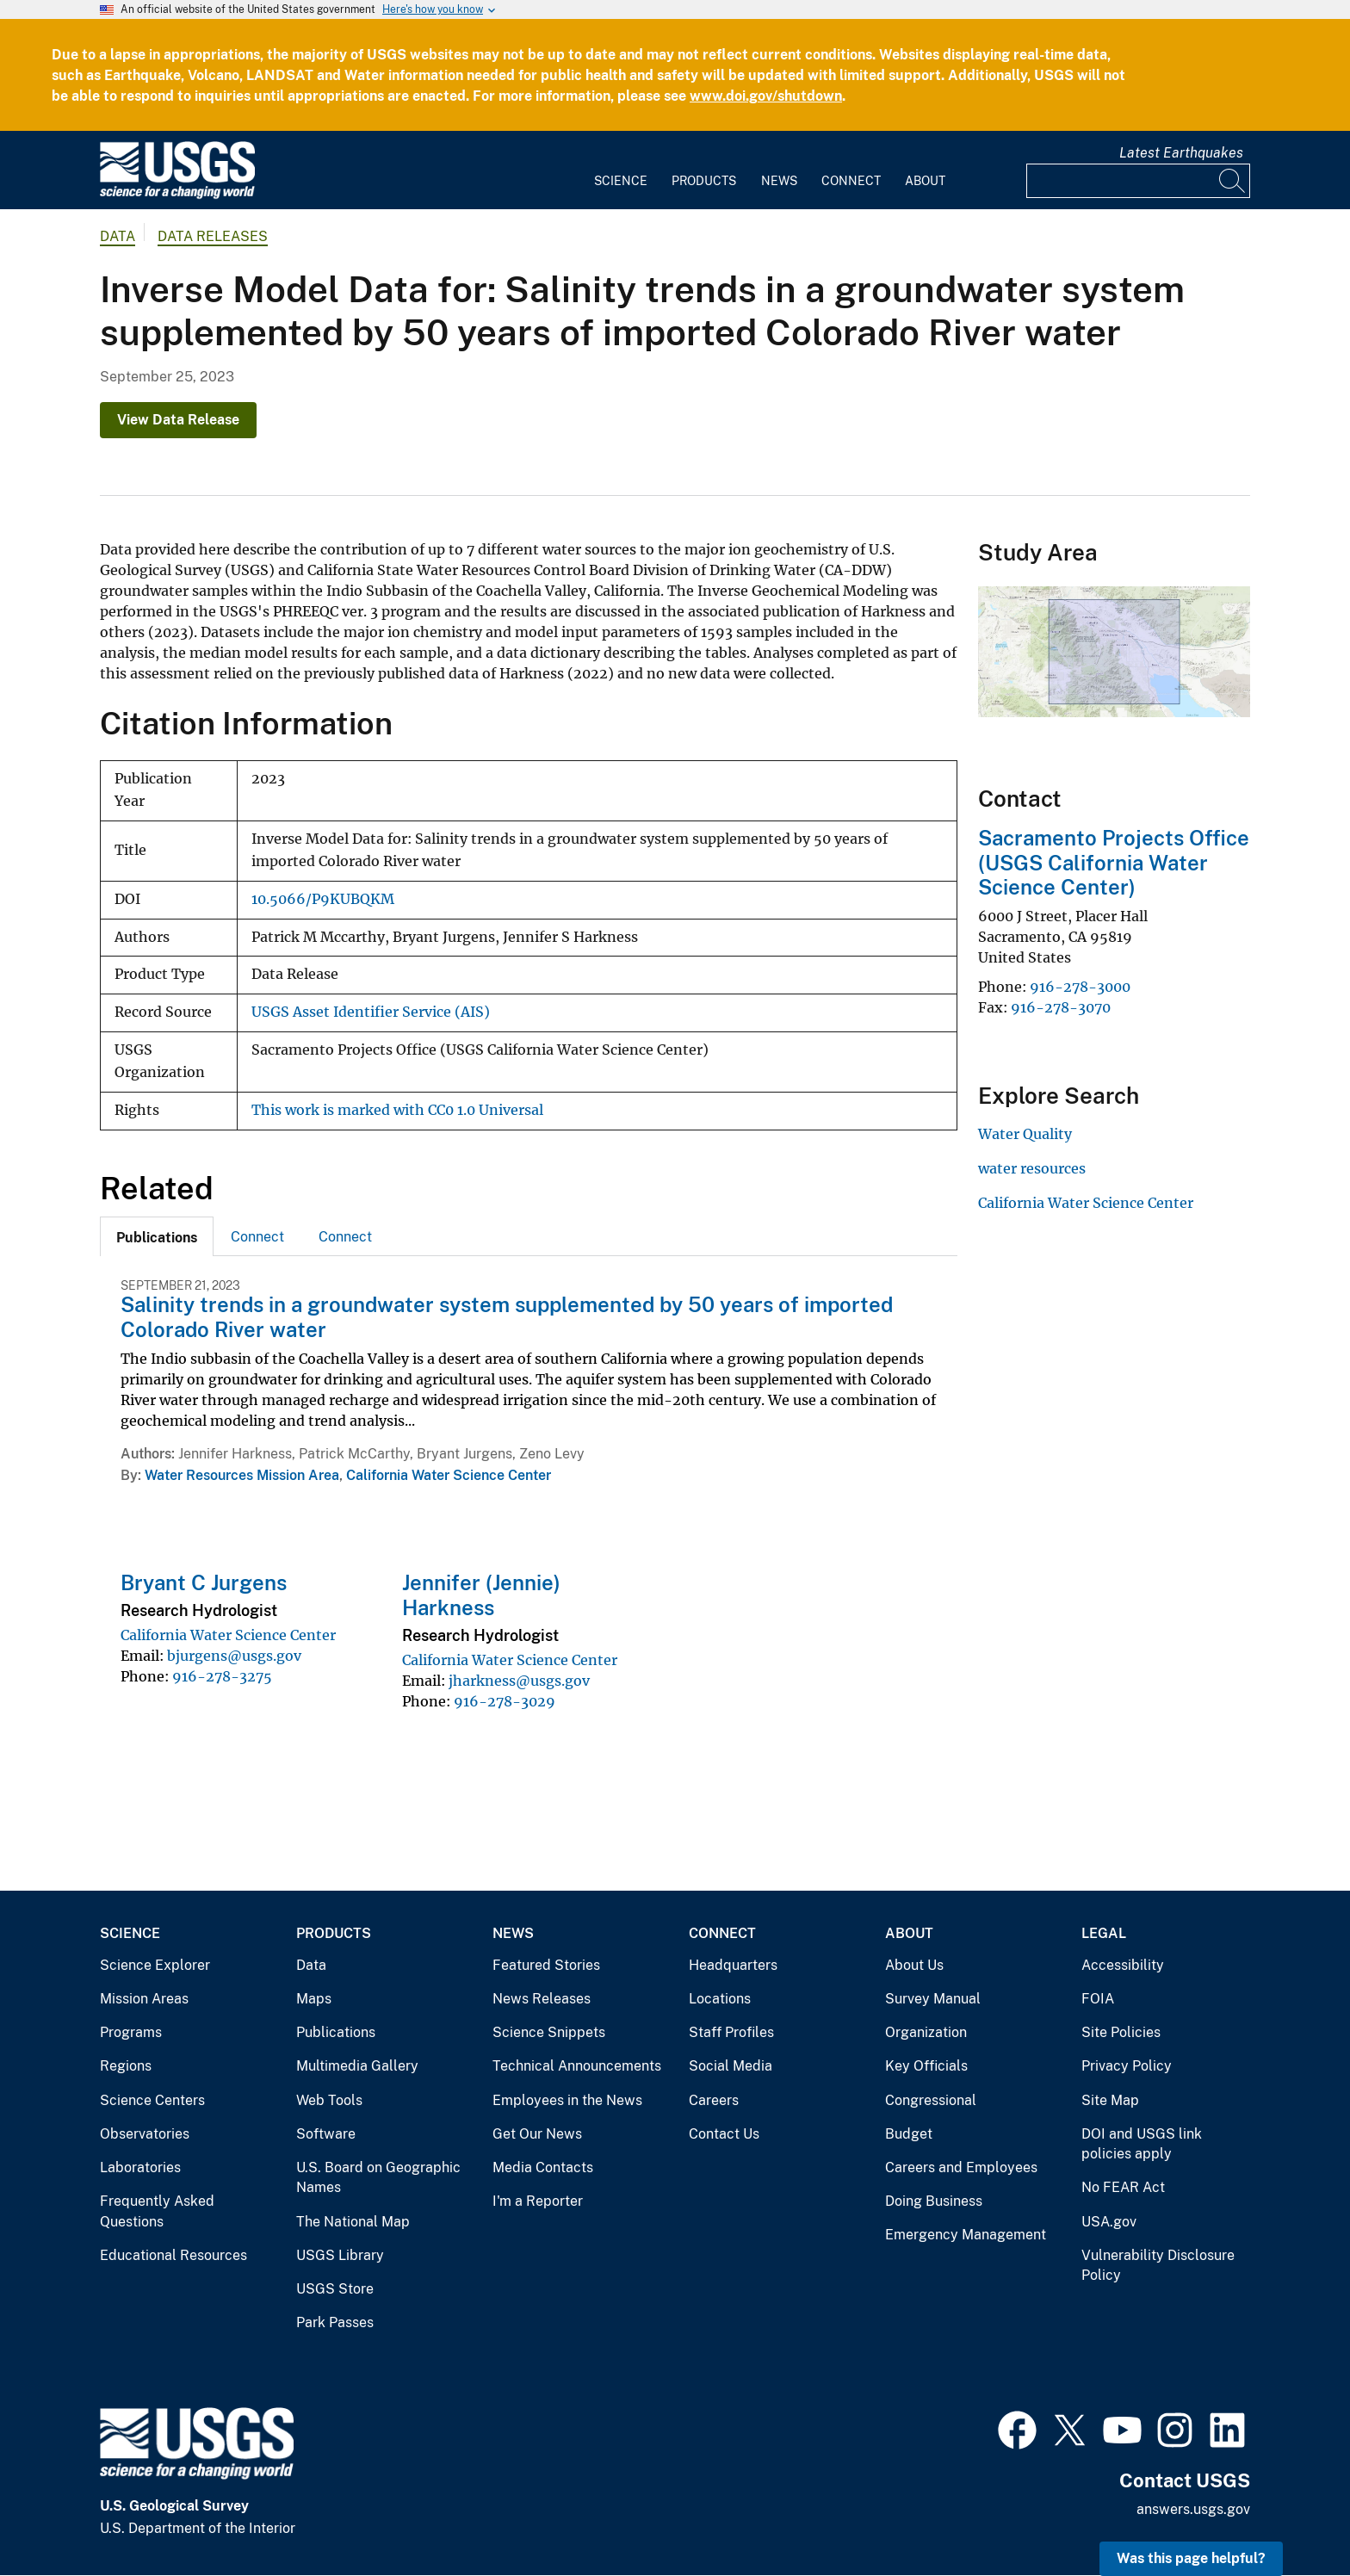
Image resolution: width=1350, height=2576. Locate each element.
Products (704, 181)
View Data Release (178, 420)
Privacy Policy (1126, 2066)
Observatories (144, 2134)
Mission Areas (144, 1999)
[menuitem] (621, 170)
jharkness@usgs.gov (519, 1680)
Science (620, 181)
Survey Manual (933, 1999)
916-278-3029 (504, 1701)
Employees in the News (567, 2100)
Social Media (730, 2066)
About (925, 181)
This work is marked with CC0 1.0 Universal (397, 1110)
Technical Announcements (576, 2066)
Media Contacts (542, 2167)
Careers (714, 2100)
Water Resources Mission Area (242, 1475)
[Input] (1138, 181)
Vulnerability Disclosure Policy (1158, 2265)
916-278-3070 (1061, 1007)
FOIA (1097, 1999)
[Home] (177, 195)
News (779, 181)
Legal (1103, 1933)
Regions (126, 2066)
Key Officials (926, 2066)
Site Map (1110, 2100)
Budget (908, 2134)
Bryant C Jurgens (204, 1582)
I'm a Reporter (537, 2201)
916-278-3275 (222, 1676)
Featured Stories (546, 1965)
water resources (1032, 1168)
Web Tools (329, 2100)
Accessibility (1122, 1965)
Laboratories (140, 2167)
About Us (914, 1965)
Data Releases (213, 236)
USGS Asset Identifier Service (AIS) (370, 1012)
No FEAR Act (1123, 2187)
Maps (313, 1999)
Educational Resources (173, 2255)
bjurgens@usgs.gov (234, 1655)
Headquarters (733, 1965)
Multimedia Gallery (357, 2066)
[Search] (1233, 181)
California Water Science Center (448, 1475)
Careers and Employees (961, 2167)
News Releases (541, 1999)
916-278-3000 (1080, 986)
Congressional (930, 2100)
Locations (720, 1999)
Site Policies (1121, 2032)
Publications (335, 2032)
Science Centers (152, 2100)
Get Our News (537, 2134)
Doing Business (933, 2201)
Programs (131, 2032)
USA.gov (1108, 2222)
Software (326, 2134)
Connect (851, 181)
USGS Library (340, 2255)
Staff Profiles (731, 2032)
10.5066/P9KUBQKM (322, 899)
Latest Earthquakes (1181, 153)
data (117, 236)
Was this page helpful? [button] (1191, 2558)
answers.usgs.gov (1193, 2509)
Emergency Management (965, 2234)
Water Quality (1025, 1133)
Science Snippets (548, 2032)
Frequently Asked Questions (157, 2211)
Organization (926, 2032)
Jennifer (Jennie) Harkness (481, 1594)
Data (311, 1965)
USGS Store (335, 2289)
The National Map (353, 2222)
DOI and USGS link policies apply (1141, 2144)
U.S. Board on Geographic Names (378, 2177)
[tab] (157, 1236)
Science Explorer (155, 1965)
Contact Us (724, 2134)
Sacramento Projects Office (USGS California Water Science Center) (1113, 863)
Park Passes (335, 2322)
